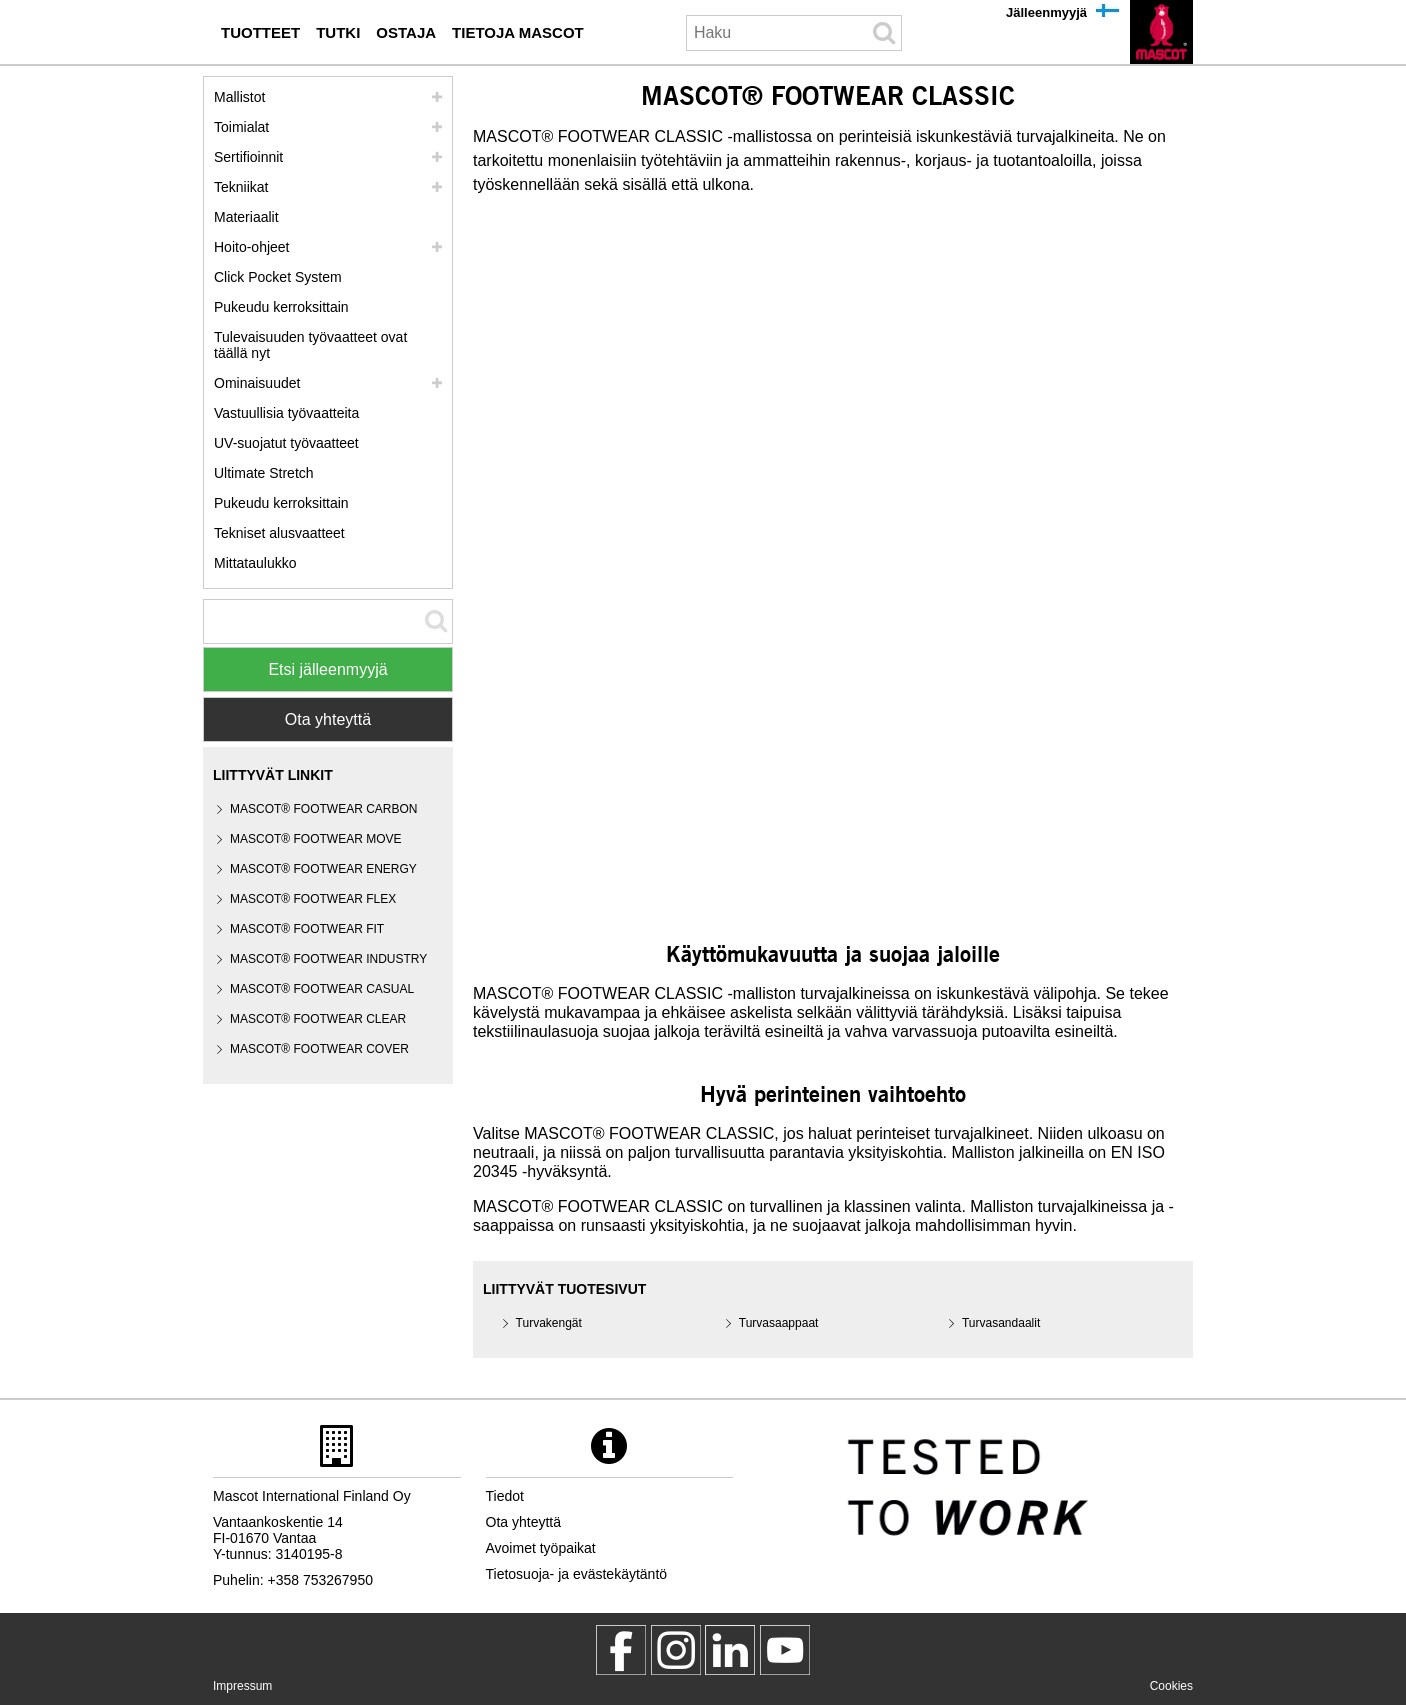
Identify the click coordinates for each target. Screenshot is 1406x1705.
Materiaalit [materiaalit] (246, 217)
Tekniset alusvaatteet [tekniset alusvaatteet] (279, 533)
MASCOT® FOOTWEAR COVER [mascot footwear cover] (319, 1049)
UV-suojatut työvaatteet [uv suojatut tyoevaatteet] (286, 443)
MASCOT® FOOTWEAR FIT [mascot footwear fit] (307, 929)
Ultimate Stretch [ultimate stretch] (264, 473)
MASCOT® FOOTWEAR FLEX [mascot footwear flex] (313, 899)
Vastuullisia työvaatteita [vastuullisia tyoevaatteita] (286, 413)
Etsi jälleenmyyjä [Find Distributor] (327, 669)
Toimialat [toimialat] (241, 127)
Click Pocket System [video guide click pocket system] (278, 277)
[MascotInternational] (785, 1650)
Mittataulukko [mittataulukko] (255, 563)
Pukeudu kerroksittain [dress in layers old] (281, 503)
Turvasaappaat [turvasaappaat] (779, 1323)
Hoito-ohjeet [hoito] (252, 247)
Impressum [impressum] (242, 1686)
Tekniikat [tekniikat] (241, 187)
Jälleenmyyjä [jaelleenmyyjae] (1046, 12)
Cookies (1171, 1686)
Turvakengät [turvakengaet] (549, 1323)
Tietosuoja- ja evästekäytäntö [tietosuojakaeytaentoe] (577, 1574)
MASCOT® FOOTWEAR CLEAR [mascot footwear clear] (318, 1019)
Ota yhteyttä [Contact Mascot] (328, 719)
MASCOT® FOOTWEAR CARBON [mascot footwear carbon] (324, 809)
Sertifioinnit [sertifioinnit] (248, 157)
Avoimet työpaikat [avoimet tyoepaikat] (541, 1548)
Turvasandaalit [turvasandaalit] (1001, 1323)
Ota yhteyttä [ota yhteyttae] (523, 1522)
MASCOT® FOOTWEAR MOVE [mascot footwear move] (316, 839)
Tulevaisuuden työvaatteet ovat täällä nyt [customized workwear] (310, 345)
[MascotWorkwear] (621, 1650)
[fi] (1161, 32)
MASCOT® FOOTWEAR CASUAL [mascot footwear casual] (322, 989)
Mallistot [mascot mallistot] (239, 97)
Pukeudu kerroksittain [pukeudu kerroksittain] (281, 307)
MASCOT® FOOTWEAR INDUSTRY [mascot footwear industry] (328, 959)
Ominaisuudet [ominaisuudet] (257, 383)
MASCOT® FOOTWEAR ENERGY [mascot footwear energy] (323, 869)
